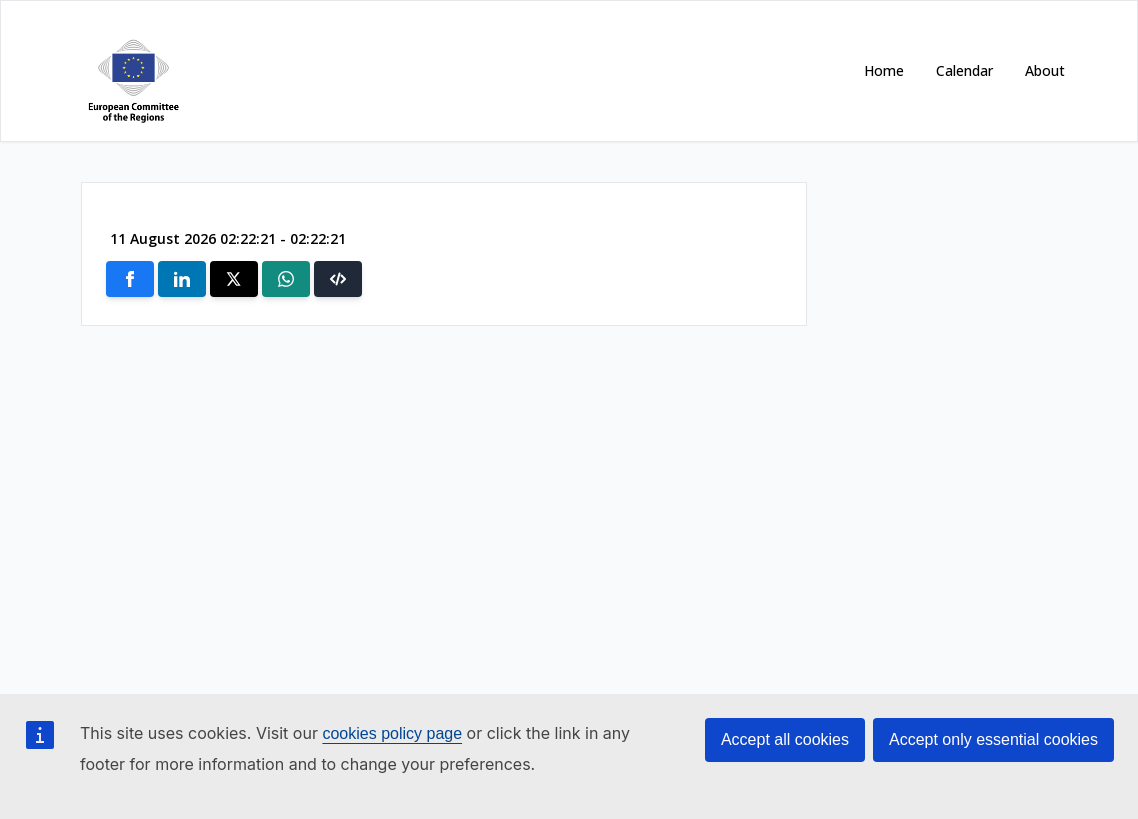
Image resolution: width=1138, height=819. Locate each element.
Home (884, 70)
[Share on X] (234, 279)
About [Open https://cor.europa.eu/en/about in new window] (1045, 70)
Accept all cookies (785, 739)
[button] (338, 279)
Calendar (964, 70)
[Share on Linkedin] (182, 279)
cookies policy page (392, 733)
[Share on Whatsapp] (286, 279)
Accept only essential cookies (993, 739)
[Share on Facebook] (130, 279)
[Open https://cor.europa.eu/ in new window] (129, 71)
